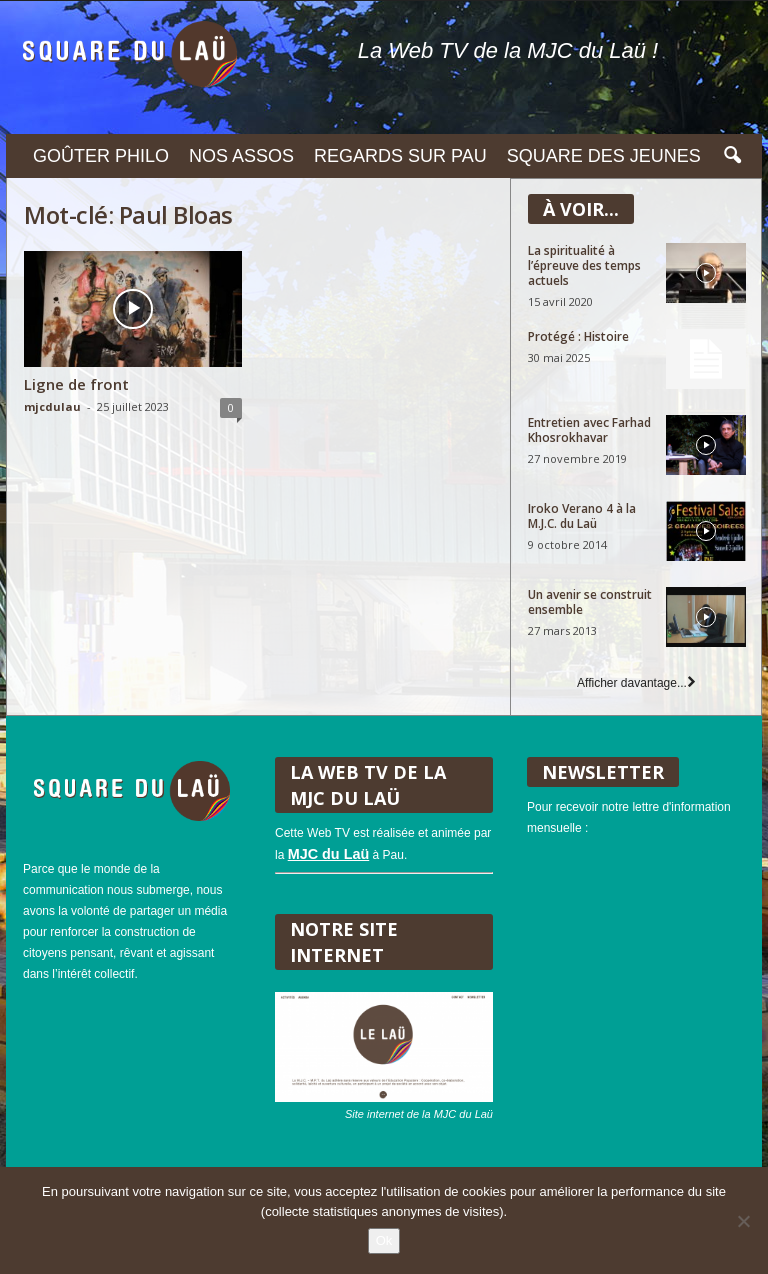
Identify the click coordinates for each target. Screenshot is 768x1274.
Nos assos (241, 156)
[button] (732, 156)
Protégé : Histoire (578, 336)
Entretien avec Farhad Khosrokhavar (589, 430)
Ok (384, 1240)
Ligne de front (76, 384)
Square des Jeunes (604, 156)
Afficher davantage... (636, 683)
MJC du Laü (329, 854)
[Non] (743, 1221)
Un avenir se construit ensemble (590, 602)
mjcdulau (52, 406)
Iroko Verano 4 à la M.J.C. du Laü (582, 516)
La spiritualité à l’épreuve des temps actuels (584, 265)
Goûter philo (101, 156)
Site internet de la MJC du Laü (419, 1114)
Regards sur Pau (400, 156)
